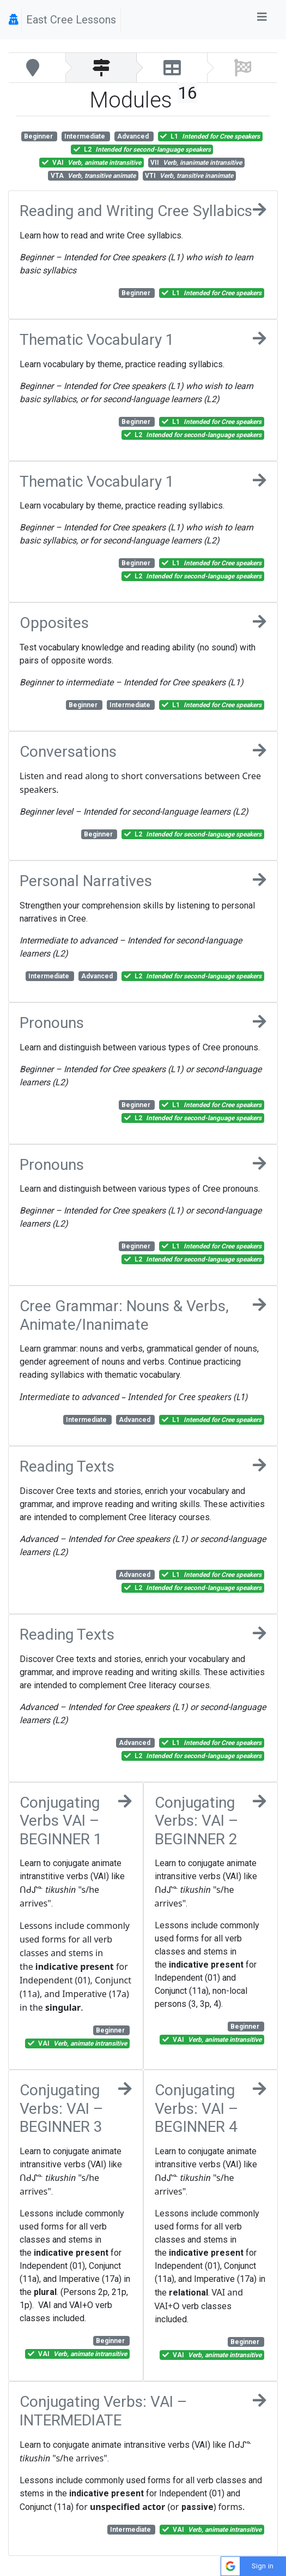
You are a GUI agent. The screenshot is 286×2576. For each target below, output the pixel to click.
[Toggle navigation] (262, 20)
